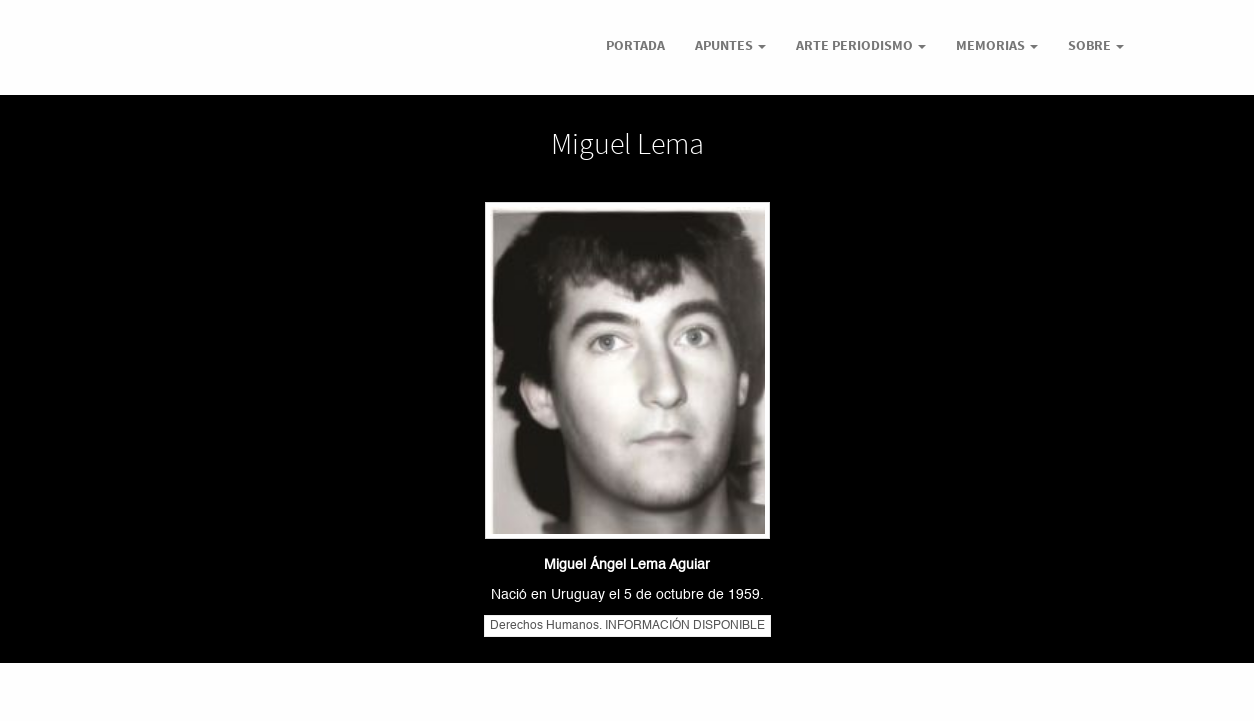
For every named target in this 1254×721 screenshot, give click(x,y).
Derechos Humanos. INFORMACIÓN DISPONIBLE (627, 626)
